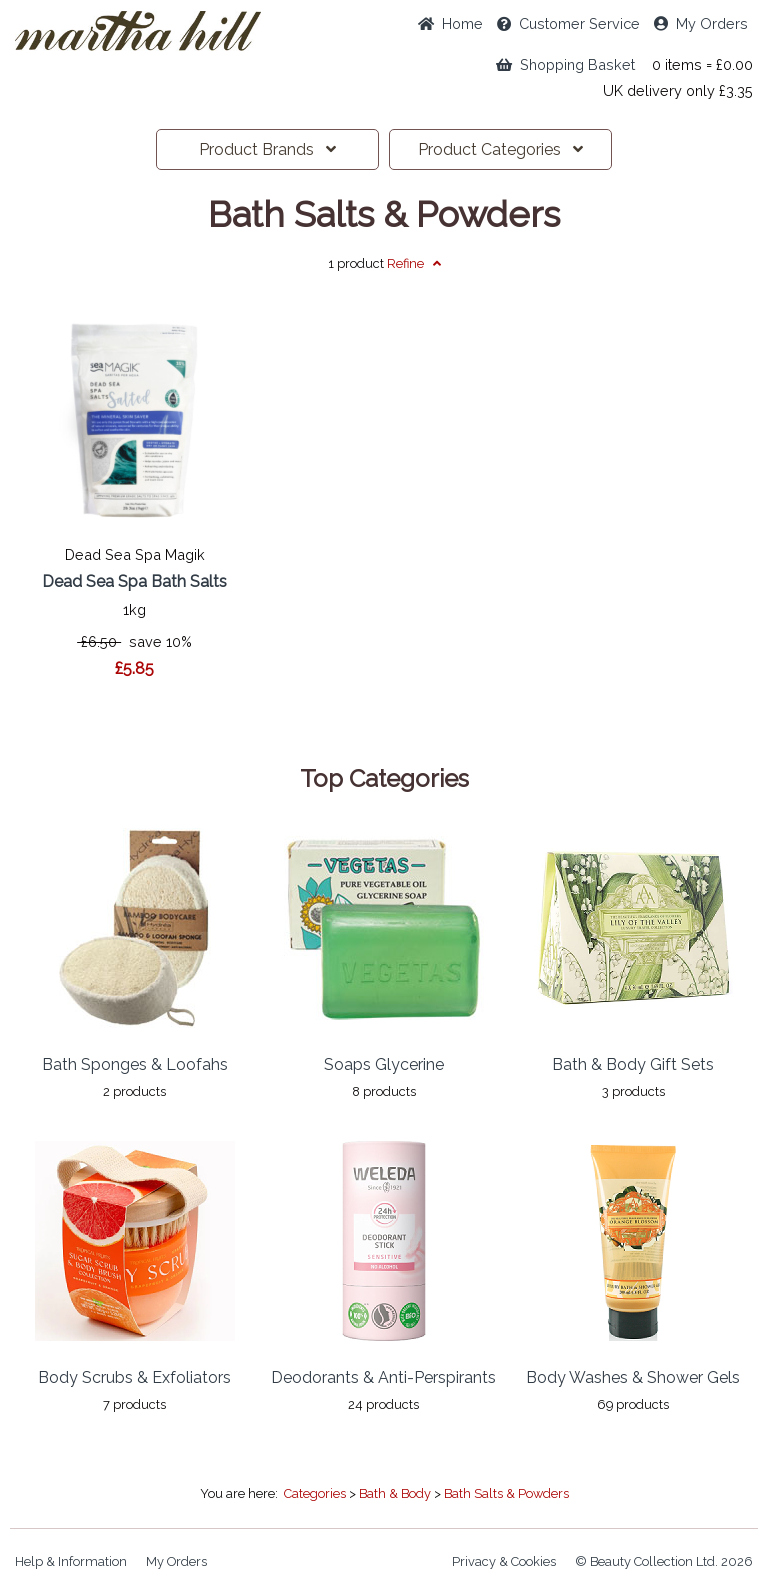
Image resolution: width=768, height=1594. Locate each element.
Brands (267, 149)
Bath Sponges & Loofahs (135, 1064)
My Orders (701, 23)
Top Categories (384, 779)
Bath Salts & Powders (384, 215)
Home (450, 23)
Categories (500, 149)
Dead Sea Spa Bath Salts (134, 581)
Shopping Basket (565, 64)
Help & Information (71, 1561)
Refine (414, 263)
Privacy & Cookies (504, 1561)
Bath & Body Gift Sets (633, 1064)
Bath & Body (395, 1493)
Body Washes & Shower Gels (633, 1377)
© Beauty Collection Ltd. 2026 (664, 1561)
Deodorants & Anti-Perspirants (383, 1377)
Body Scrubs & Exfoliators (134, 1377)
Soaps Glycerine (384, 1064)
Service (568, 23)
